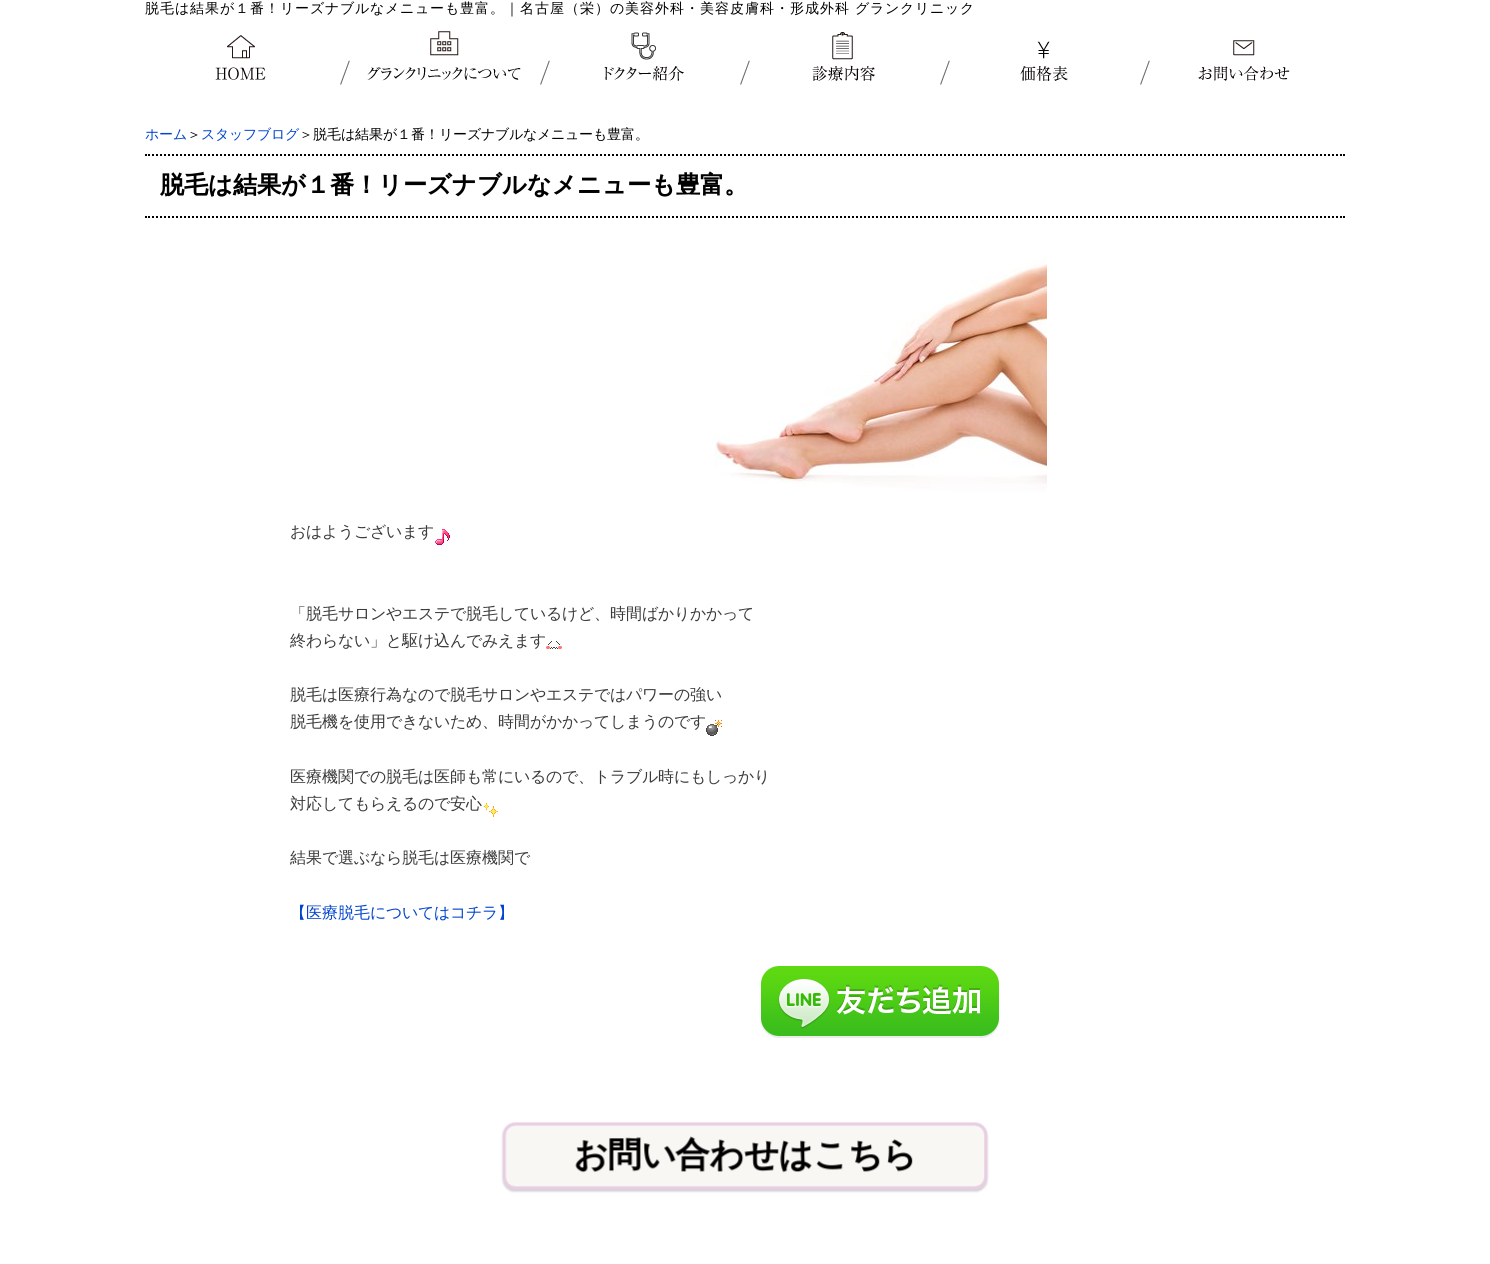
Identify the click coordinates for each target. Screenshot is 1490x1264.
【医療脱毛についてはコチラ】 (402, 912)
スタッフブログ (250, 134)
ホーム (166, 134)
